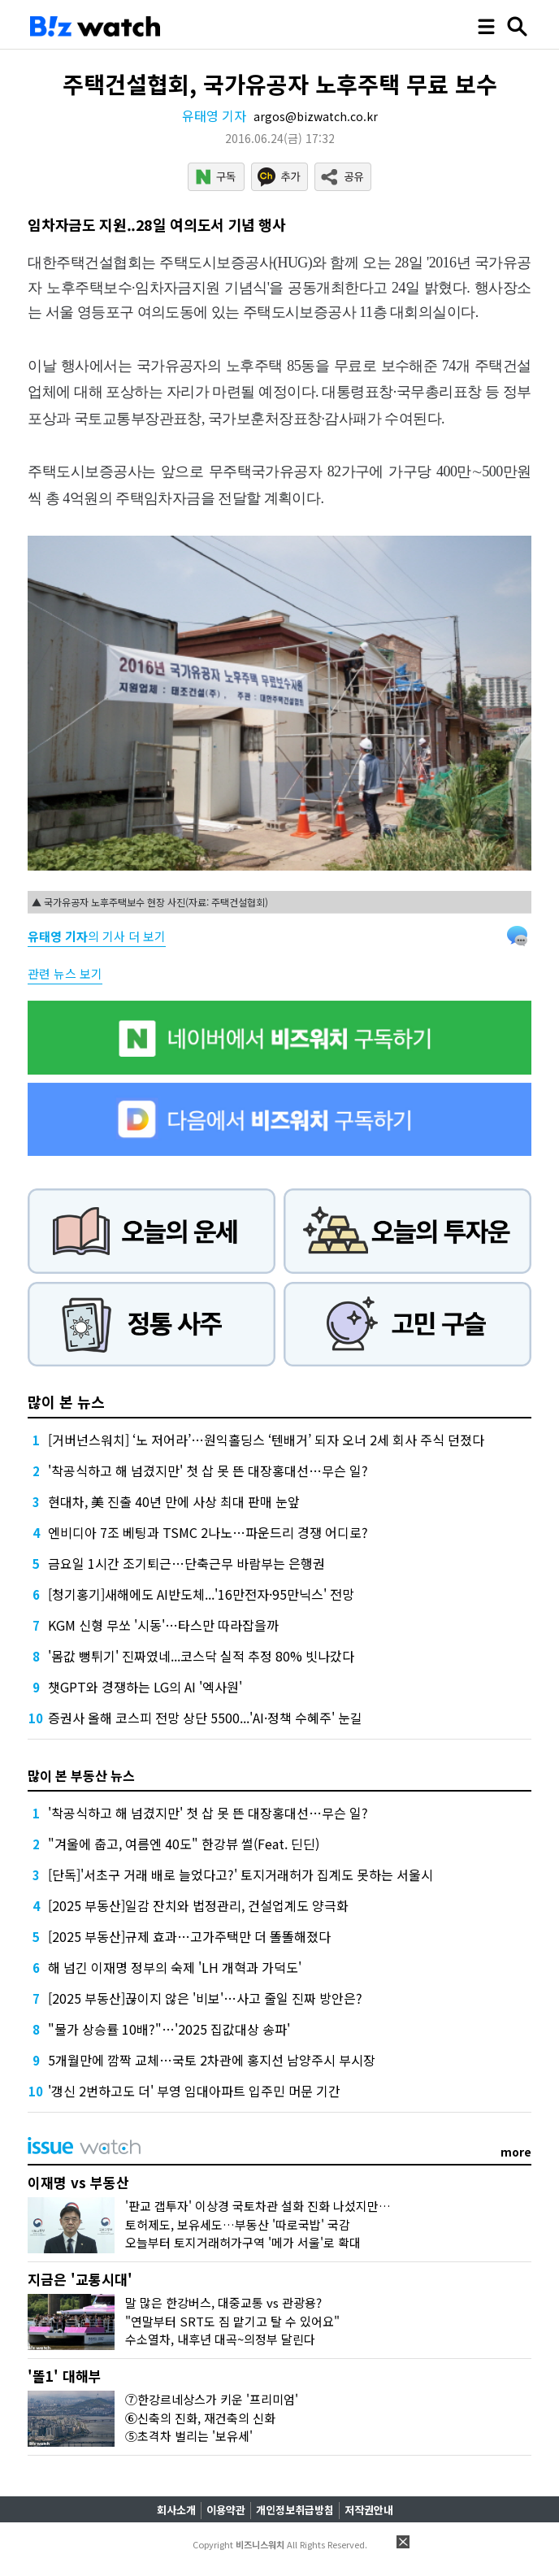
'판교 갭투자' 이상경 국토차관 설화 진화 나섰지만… (258, 2205)
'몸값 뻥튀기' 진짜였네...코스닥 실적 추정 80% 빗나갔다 (201, 1656)
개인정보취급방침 (295, 2509)
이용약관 (225, 2509)
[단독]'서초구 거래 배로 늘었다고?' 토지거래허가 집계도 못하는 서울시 (240, 1874)
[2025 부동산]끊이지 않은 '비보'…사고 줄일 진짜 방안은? (205, 1998)
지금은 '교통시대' (80, 2279)
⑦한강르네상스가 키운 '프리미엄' (211, 2399)
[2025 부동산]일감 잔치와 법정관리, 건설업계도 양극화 (198, 1905)
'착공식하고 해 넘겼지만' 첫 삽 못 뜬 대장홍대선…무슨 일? (208, 1470)
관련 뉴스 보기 (65, 973)
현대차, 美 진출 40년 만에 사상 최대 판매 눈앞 (174, 1501)
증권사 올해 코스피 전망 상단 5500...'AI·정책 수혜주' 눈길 (205, 1717)
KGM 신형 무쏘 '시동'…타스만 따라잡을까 (163, 1625)
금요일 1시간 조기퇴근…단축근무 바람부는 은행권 (186, 1563)
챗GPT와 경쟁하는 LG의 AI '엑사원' (145, 1686)
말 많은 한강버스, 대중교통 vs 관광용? (223, 2302)
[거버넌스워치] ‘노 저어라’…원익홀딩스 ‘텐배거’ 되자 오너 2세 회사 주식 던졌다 (266, 1439)
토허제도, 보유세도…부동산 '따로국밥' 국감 (237, 2224)
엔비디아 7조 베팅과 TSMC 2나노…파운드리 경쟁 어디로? (208, 1532)
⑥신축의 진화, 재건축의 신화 (200, 2417)
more (515, 2152)
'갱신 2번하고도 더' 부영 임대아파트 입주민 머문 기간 (194, 2090)
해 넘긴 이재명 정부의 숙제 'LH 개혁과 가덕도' (174, 1967)
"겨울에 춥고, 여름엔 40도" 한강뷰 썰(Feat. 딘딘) (183, 1843)
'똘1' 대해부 (65, 2375)
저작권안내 (368, 2509)
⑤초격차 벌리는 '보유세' (189, 2435)
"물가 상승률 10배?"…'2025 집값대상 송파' (169, 2029)
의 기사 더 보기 (97, 936)
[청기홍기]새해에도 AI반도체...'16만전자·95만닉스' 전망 (201, 1594)
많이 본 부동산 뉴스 (81, 1775)
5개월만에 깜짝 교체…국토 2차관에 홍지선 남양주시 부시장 (211, 2060)
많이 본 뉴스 (66, 1401)
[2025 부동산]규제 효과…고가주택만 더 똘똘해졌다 (189, 1936)
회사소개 (176, 2509)
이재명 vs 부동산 (78, 2182)
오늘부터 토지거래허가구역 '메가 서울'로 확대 (243, 2242)
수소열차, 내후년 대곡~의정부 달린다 (220, 2339)
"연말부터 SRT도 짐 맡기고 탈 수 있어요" (232, 2321)
